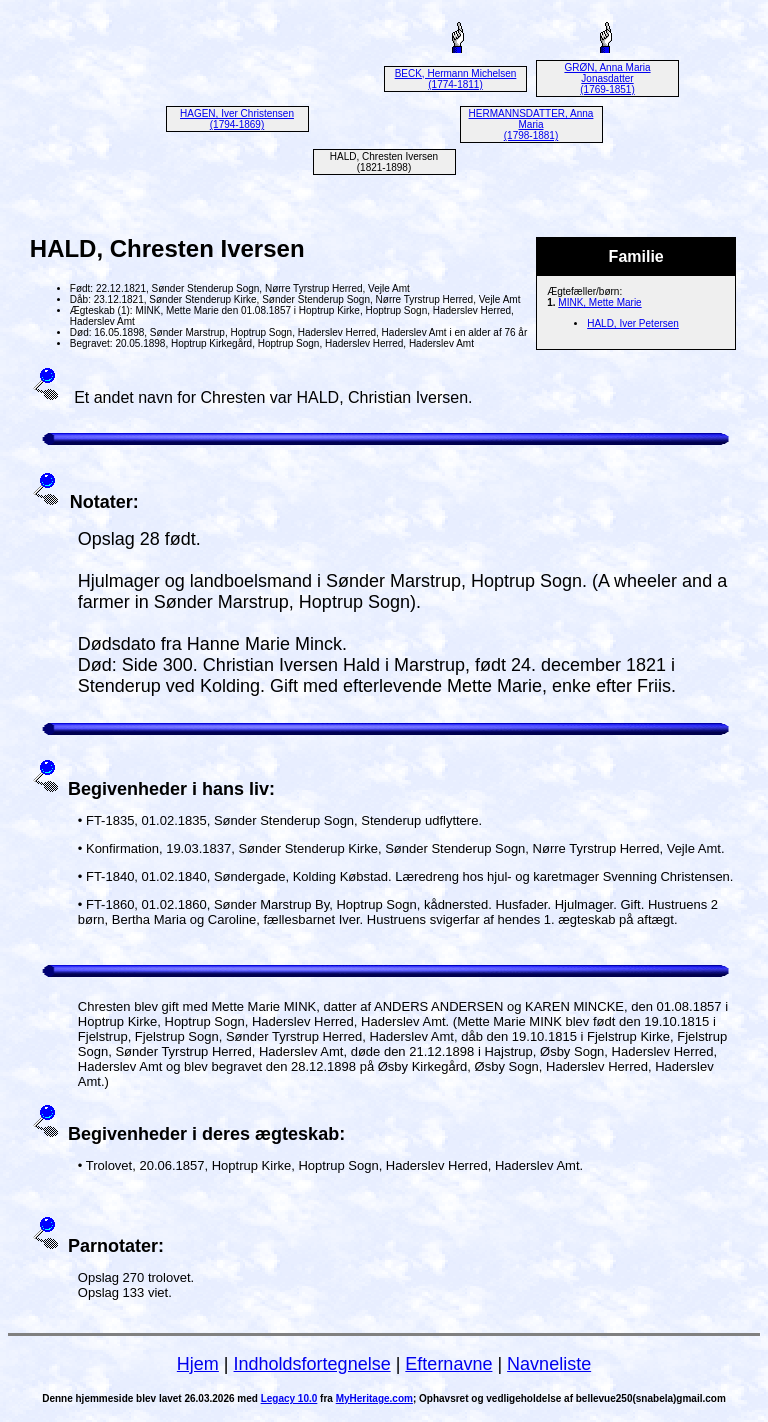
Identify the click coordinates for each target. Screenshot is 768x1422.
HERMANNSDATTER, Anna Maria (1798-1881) (531, 124)
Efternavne (448, 1364)
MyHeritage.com (374, 1398)
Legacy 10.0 (289, 1398)
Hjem (198, 1364)
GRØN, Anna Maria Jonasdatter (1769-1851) (607, 78)
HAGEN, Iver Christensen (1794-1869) (237, 119)
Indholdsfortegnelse (312, 1364)
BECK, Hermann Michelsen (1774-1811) (456, 79)
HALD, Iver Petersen (633, 323)
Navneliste (549, 1364)
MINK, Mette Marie (599, 302)
